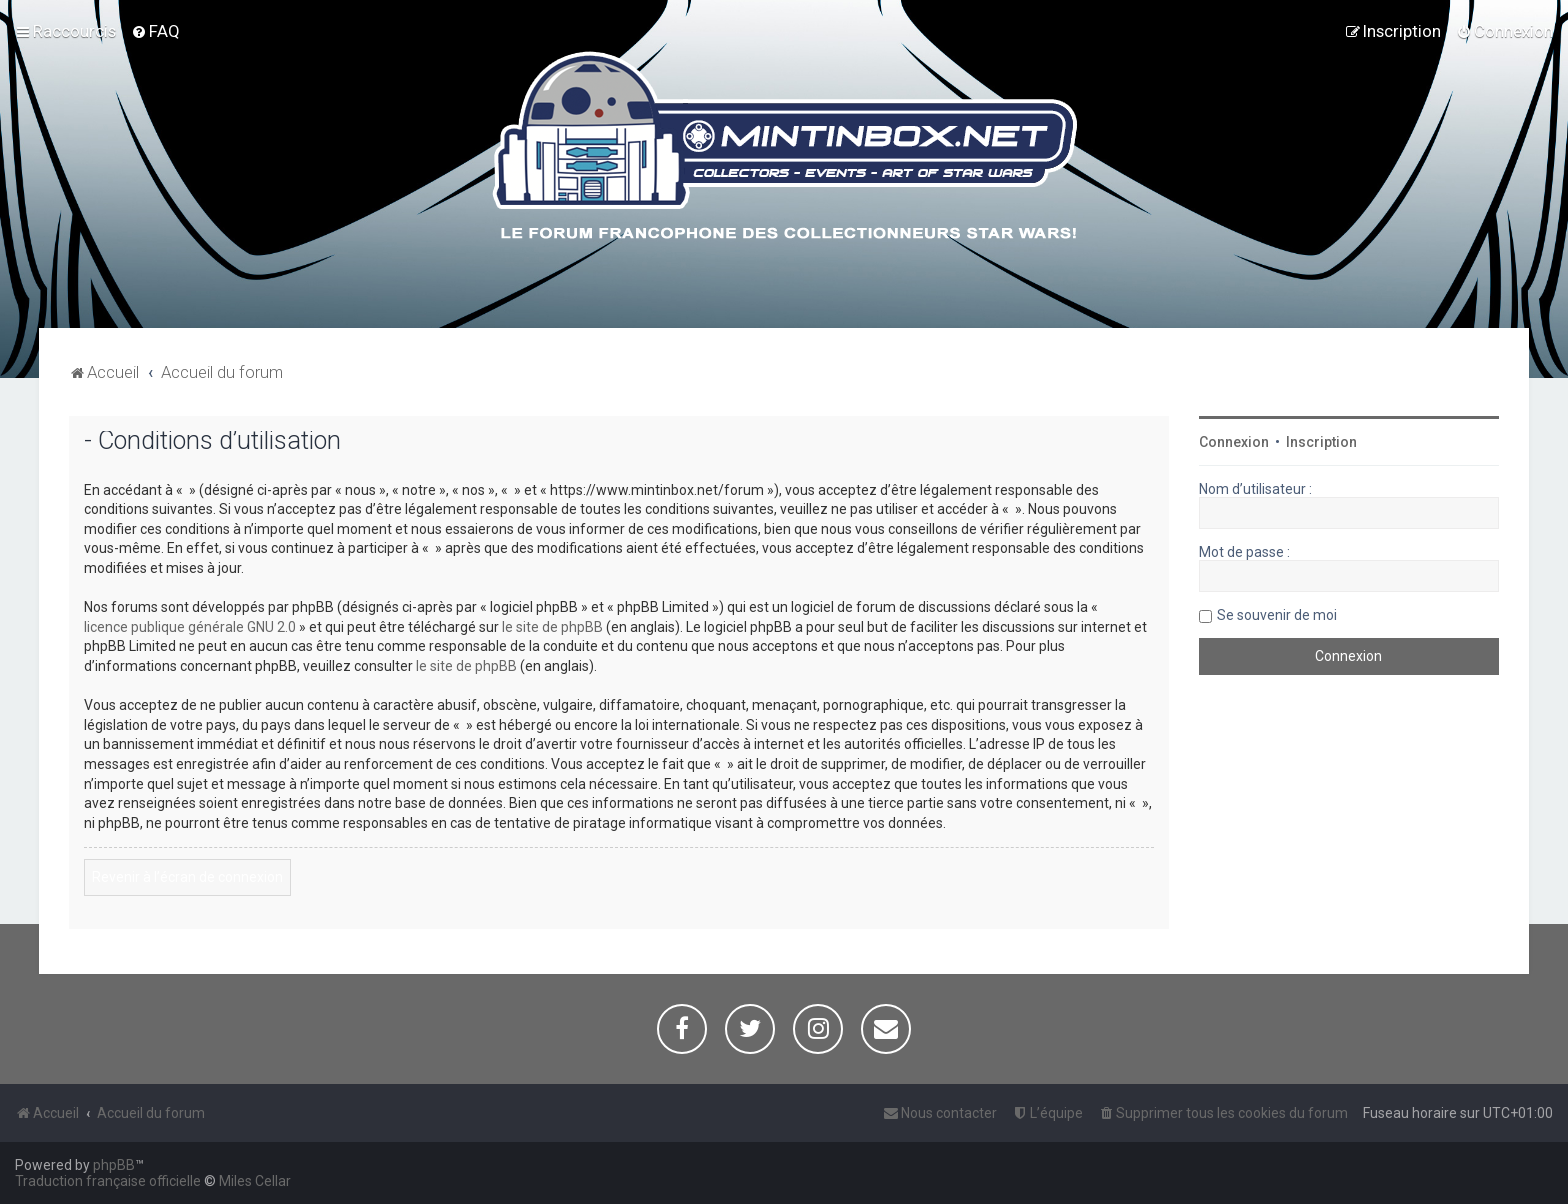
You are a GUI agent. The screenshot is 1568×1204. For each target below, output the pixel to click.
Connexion (1234, 442)
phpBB (114, 1165)
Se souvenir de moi (1277, 615)
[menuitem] (155, 31)
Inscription (1321, 442)
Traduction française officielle (108, 1181)
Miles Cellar (255, 1181)
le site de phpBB (552, 627)
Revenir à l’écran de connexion (187, 877)
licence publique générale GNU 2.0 (190, 627)
